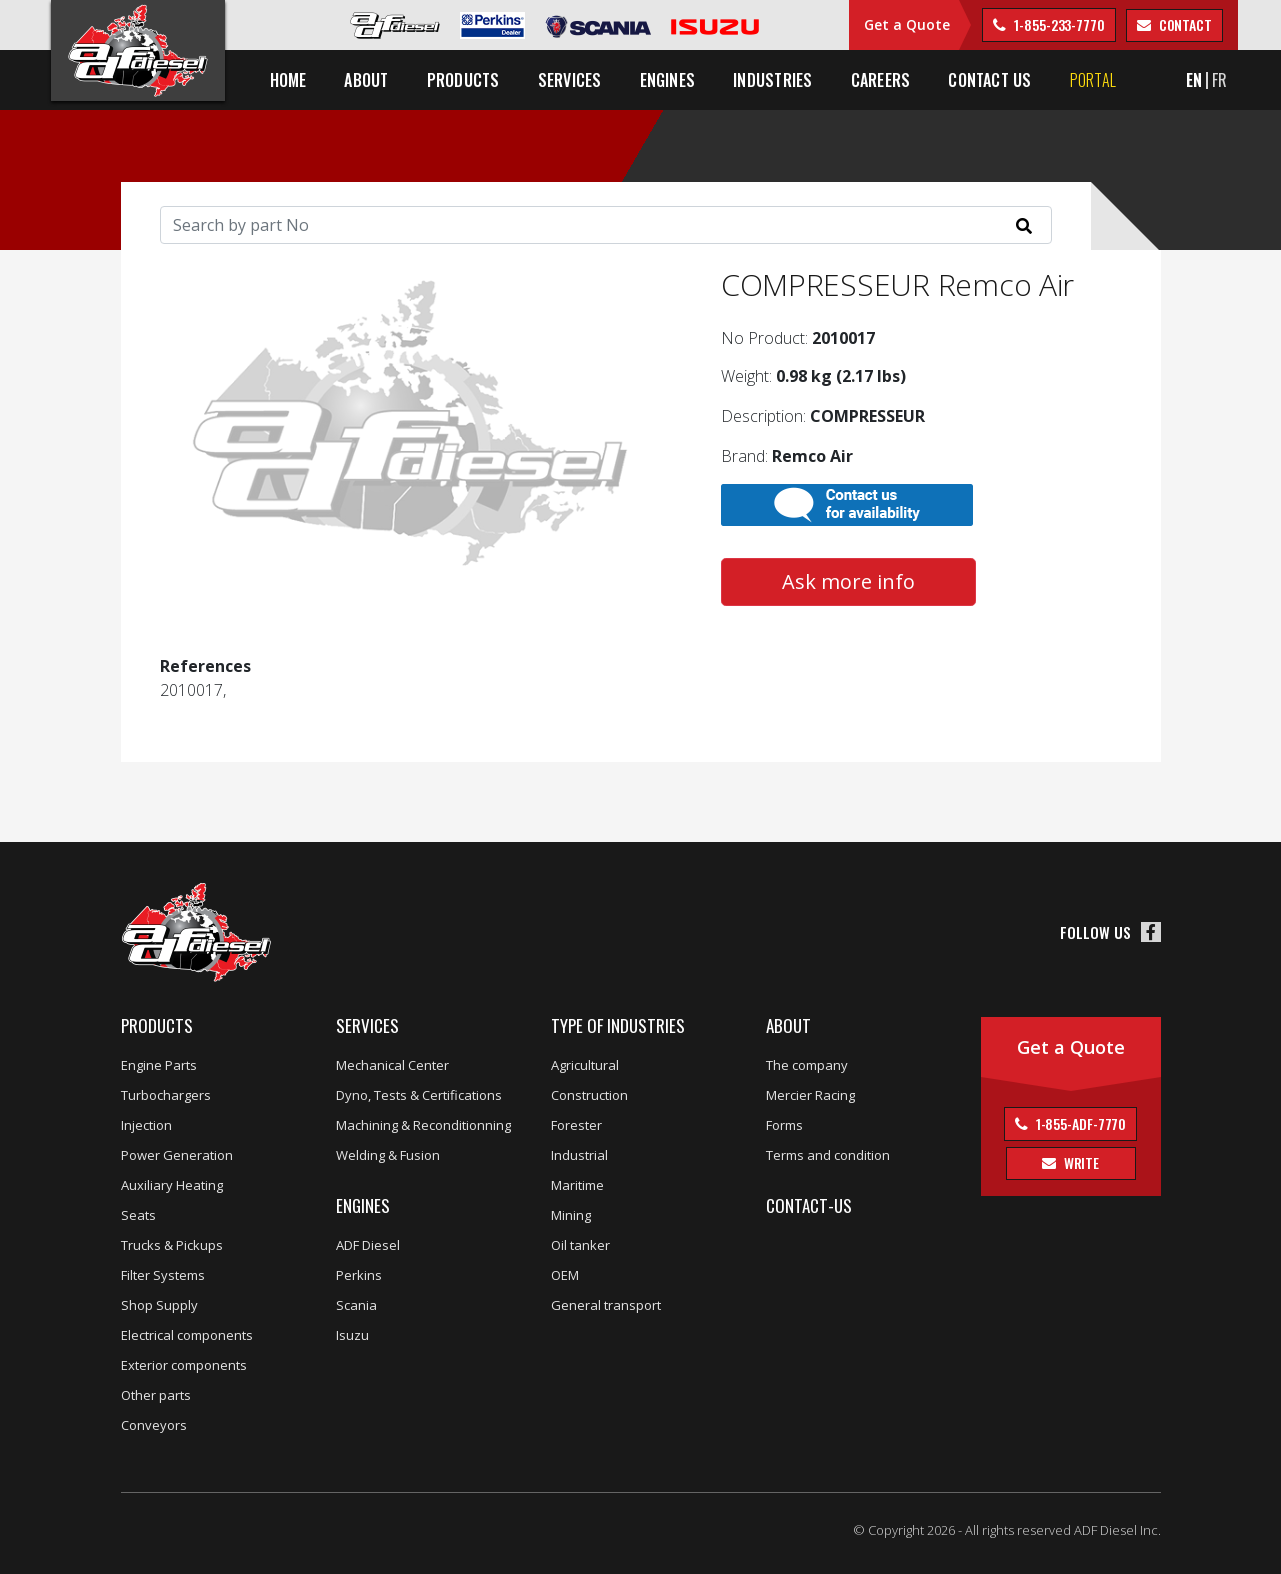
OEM (565, 1275)
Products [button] (463, 80)
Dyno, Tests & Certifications (419, 1095)
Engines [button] (668, 80)
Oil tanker (580, 1245)
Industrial (579, 1155)
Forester (576, 1125)
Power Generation (177, 1155)
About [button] (366, 80)
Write (1080, 1162)
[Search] (606, 225)
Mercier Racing (810, 1095)
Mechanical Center (392, 1065)
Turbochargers (166, 1095)
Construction (589, 1095)
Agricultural (585, 1065)
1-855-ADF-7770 (1080, 1123)
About (788, 1025)
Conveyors (154, 1425)
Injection (146, 1125)
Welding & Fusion (388, 1155)
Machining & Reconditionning (423, 1125)
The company (807, 1065)
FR (1219, 80)
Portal (1093, 80)
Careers (881, 80)
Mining (571, 1215)
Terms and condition (828, 1155)
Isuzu (352, 1335)
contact (1184, 24)
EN (1194, 80)
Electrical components (187, 1335)
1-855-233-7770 (1058, 24)
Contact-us (809, 1205)
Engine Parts (159, 1065)
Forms (784, 1125)
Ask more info (848, 581)
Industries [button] (772, 80)
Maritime (577, 1185)
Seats (138, 1215)
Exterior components (184, 1365)
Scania (356, 1305)
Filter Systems (163, 1275)
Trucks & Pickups (172, 1245)
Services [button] (570, 80)
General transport (606, 1305)
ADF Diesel (368, 1245)
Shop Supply (159, 1305)
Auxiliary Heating (172, 1185)
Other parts (156, 1395)
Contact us (989, 80)
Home (288, 80)
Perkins (359, 1275)
